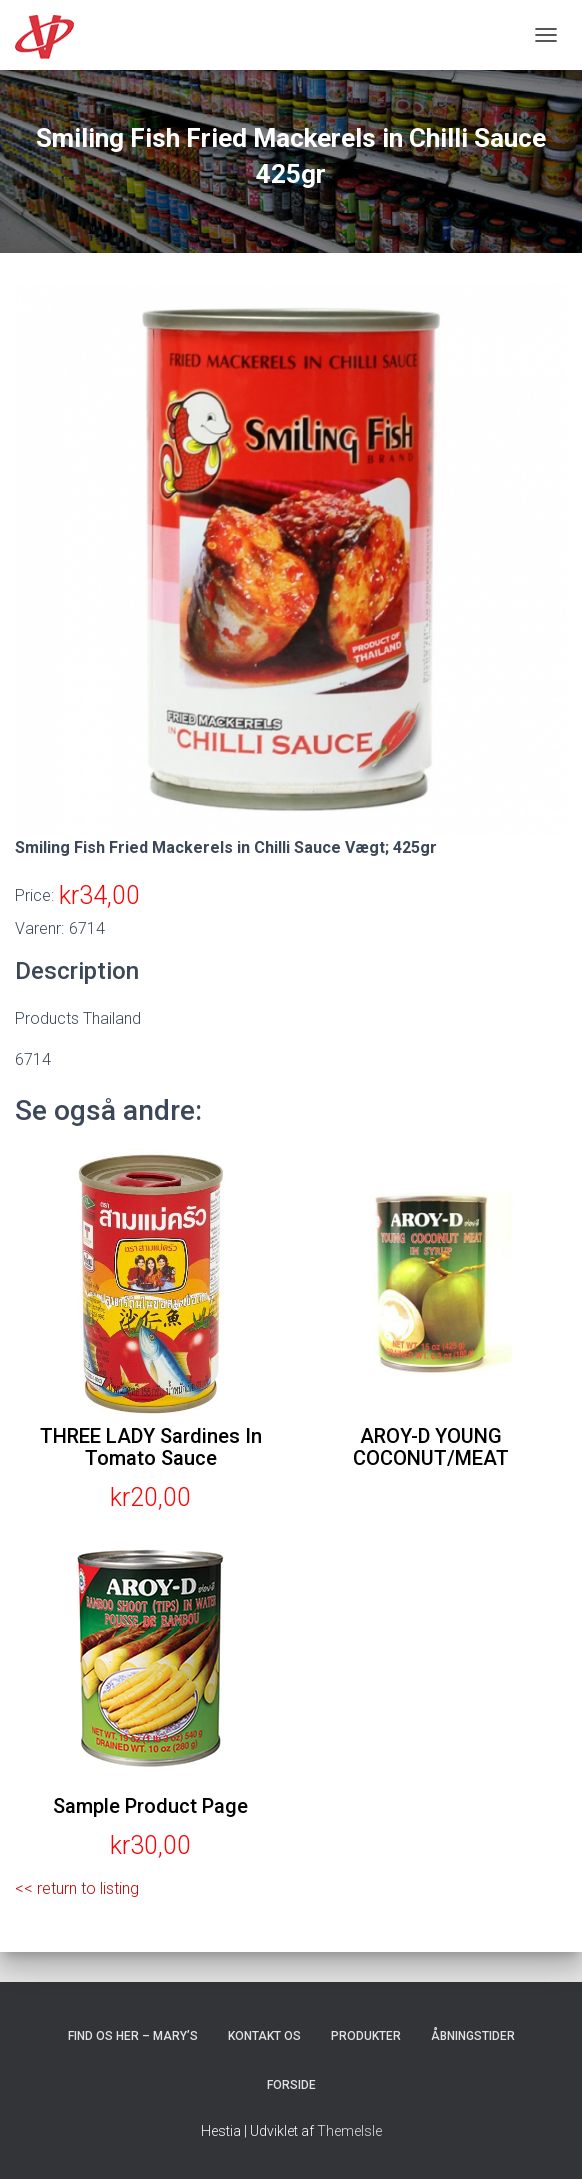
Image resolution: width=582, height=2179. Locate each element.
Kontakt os (264, 2036)
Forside (291, 2085)
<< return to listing (77, 1888)
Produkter (366, 2036)
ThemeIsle (349, 2131)
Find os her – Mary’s (133, 2036)
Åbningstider (473, 2036)
